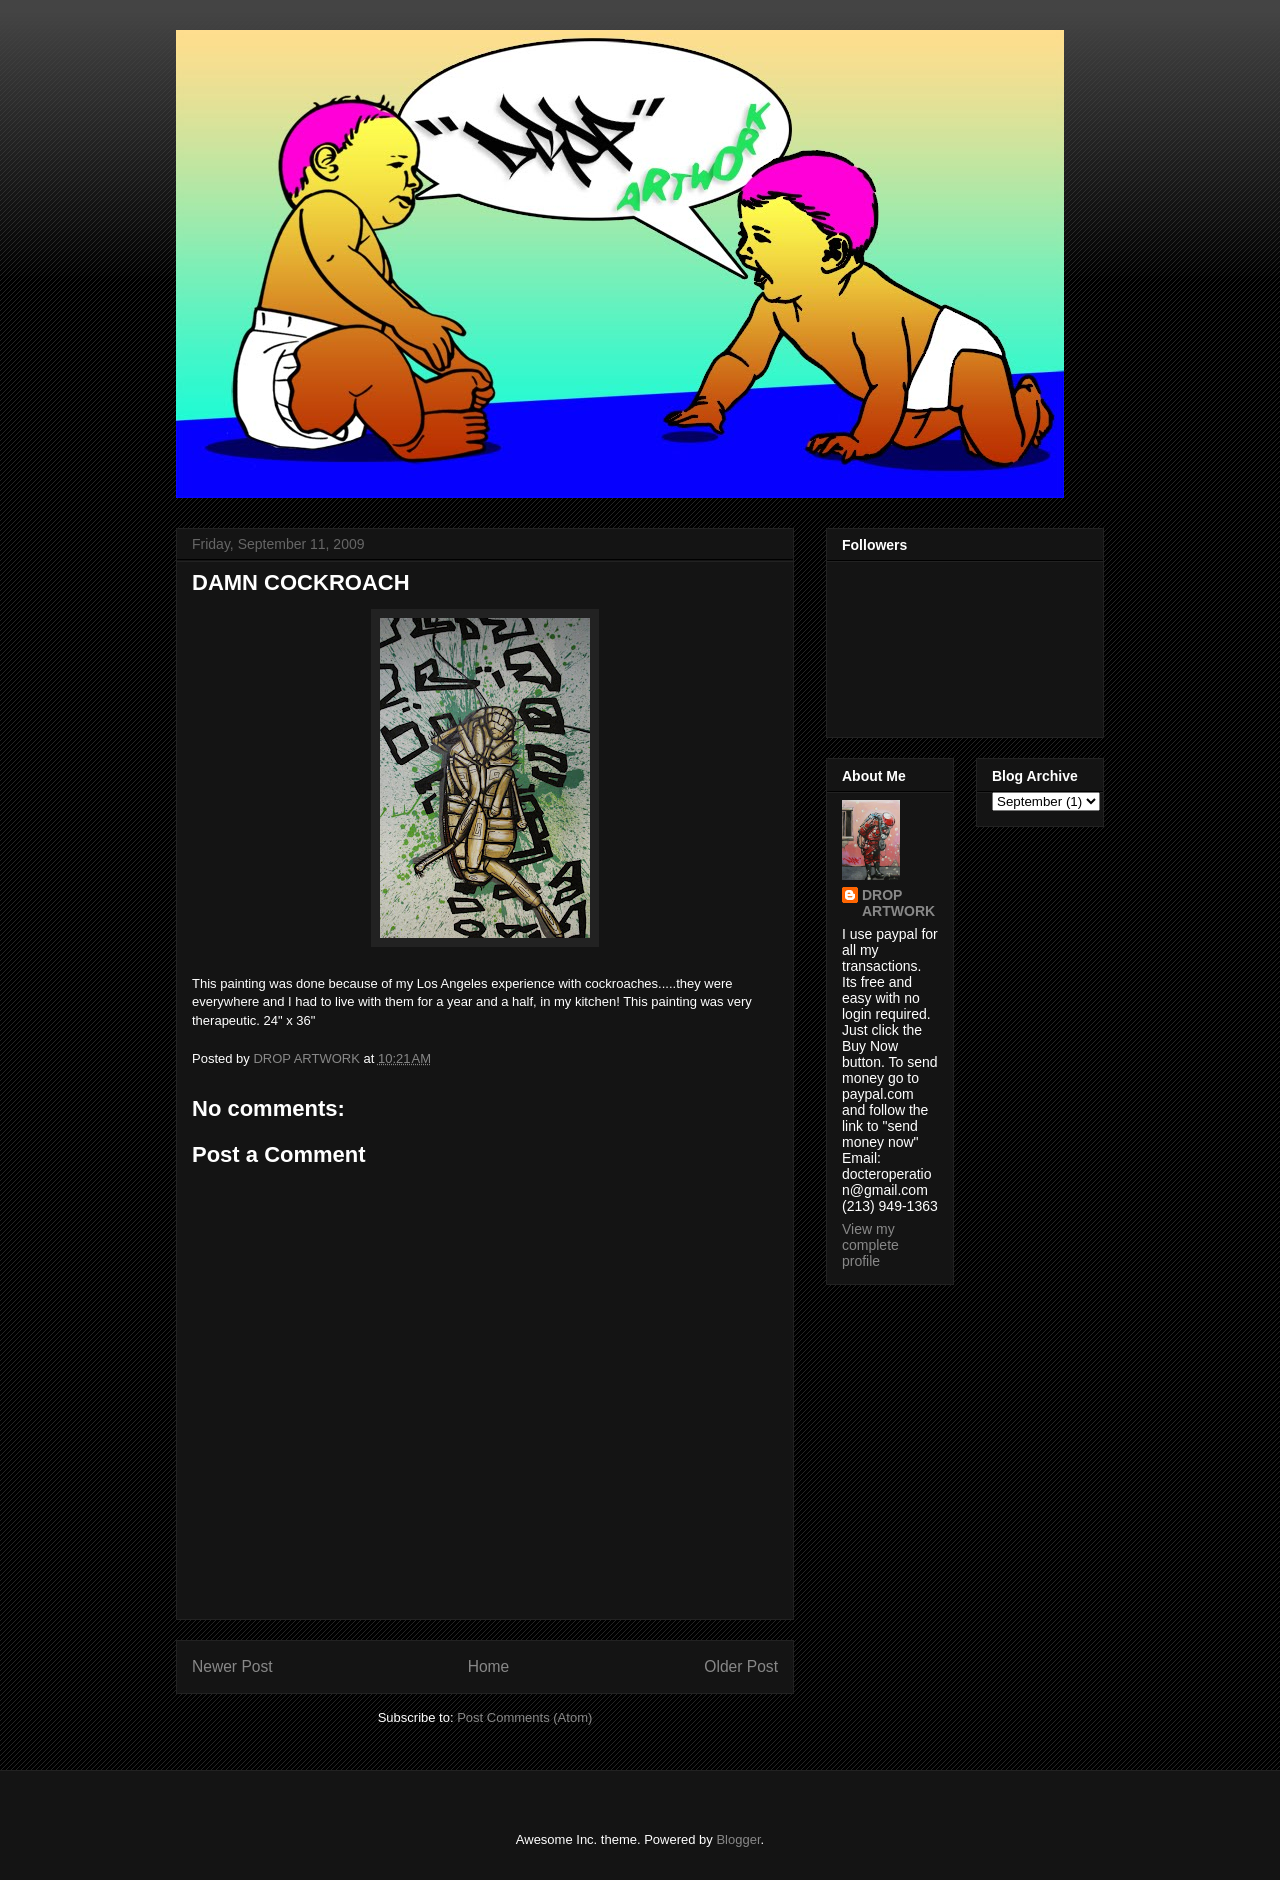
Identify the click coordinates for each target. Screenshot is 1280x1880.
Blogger (738, 1839)
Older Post (741, 1666)
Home (489, 1666)
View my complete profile (870, 1245)
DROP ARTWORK (898, 903)
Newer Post (232, 1666)
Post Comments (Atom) (524, 1717)
